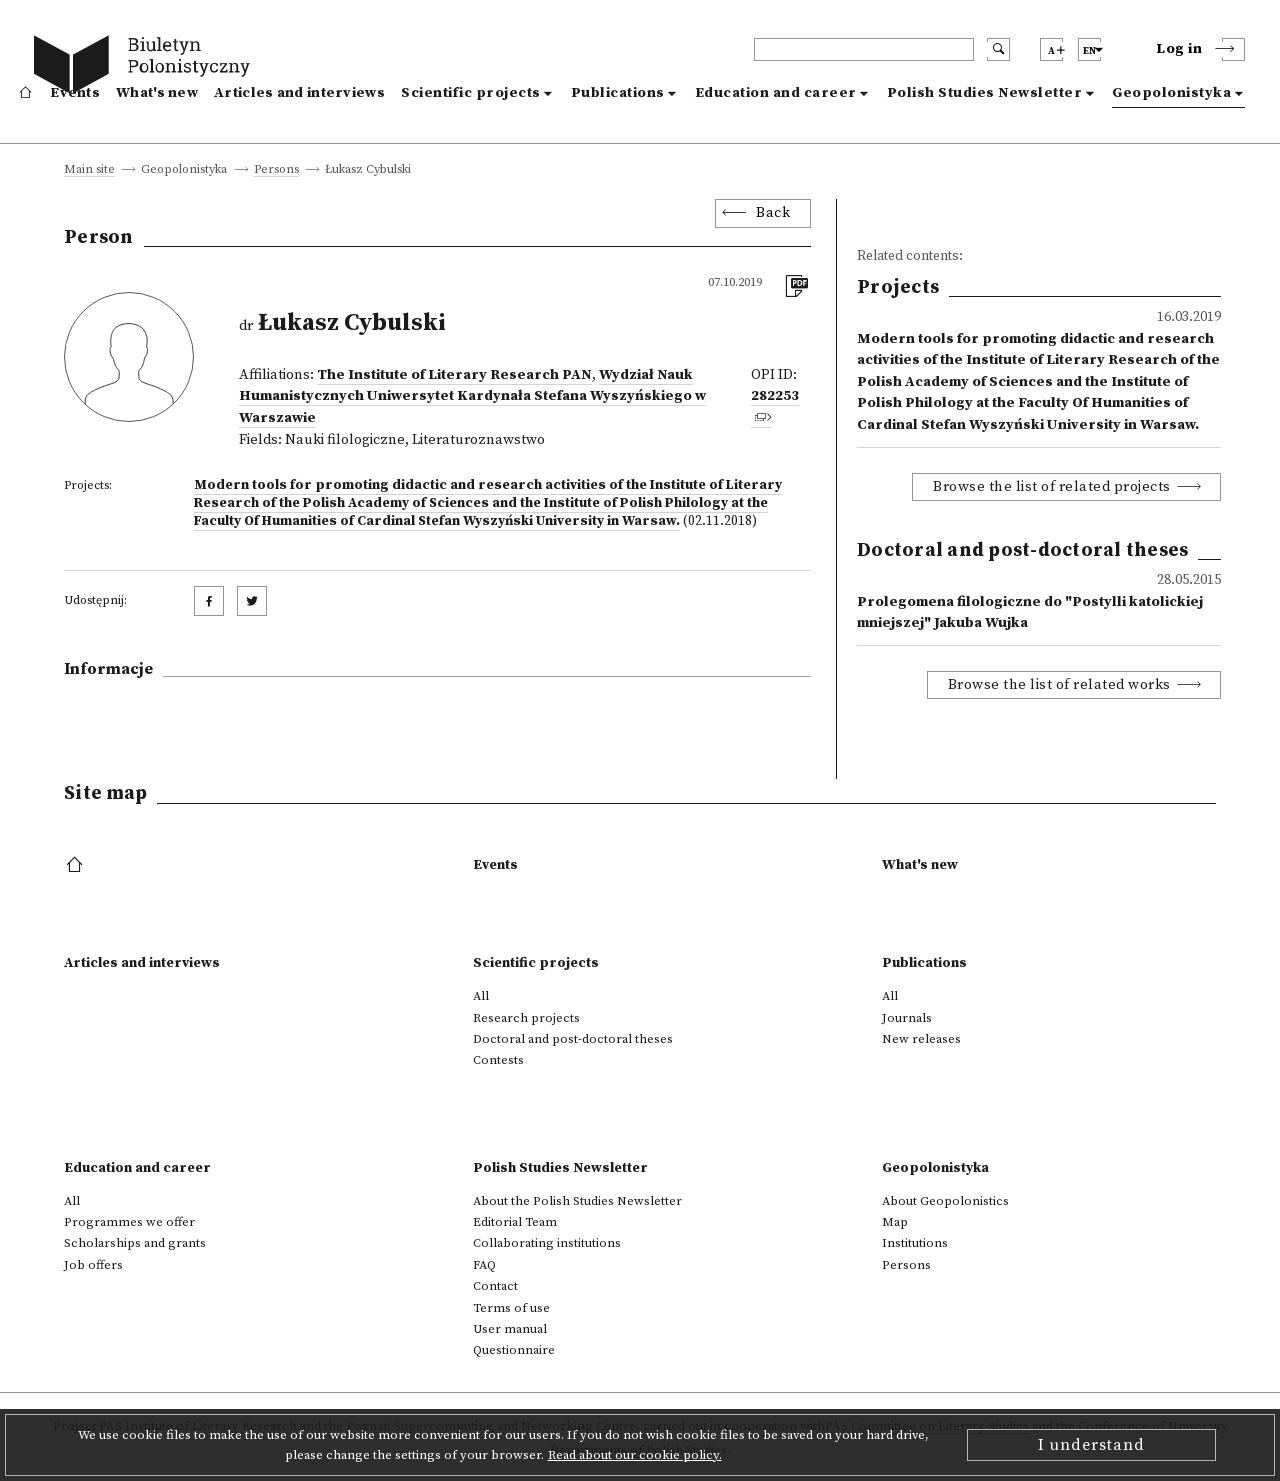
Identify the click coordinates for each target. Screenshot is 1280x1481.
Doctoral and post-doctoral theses (573, 1039)
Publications (618, 93)
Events (75, 93)
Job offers (93, 1265)
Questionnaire (514, 1350)
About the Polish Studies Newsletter (577, 1201)
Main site (89, 170)
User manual (510, 1329)
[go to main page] (146, 67)
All (481, 996)
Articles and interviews (299, 93)
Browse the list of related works (1059, 685)
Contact (495, 1286)
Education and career (776, 93)
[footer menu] (76, 866)
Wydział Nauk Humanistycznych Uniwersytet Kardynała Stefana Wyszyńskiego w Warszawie (472, 396)
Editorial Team (515, 1222)
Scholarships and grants (135, 1243)
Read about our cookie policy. (635, 1455)
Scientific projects (471, 93)
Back (773, 213)
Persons (276, 170)
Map (895, 1222)
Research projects (526, 1018)
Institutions (915, 1243)
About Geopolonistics (945, 1201)
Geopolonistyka (1171, 93)
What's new (157, 93)
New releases (921, 1039)
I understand (1091, 1445)
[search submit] (998, 49)
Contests (498, 1060)
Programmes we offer (129, 1222)
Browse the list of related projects (1052, 487)
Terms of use (511, 1308)
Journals (907, 1018)
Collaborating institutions (547, 1243)
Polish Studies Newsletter (985, 93)
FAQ (484, 1265)
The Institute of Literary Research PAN (454, 375)
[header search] (864, 49)
